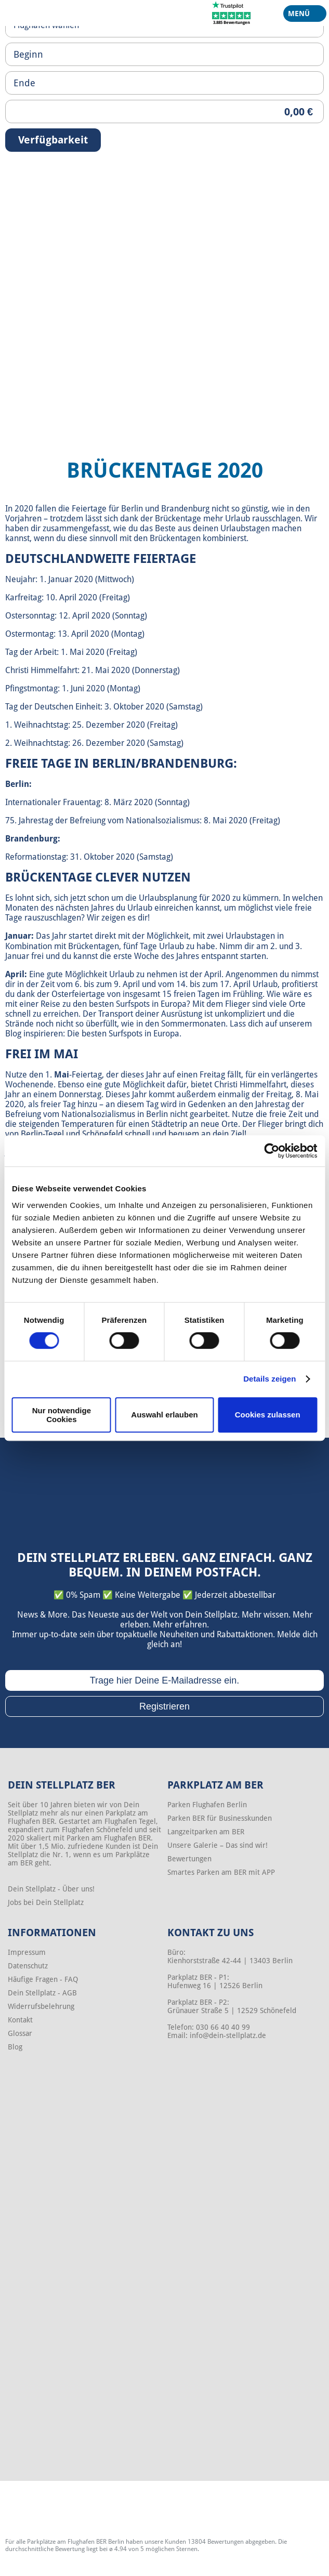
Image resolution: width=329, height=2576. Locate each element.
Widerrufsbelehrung (41, 2006)
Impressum (27, 1952)
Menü (301, 15)
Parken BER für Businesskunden (219, 1818)
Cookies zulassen (267, 1414)
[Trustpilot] (231, 12)
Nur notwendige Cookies (61, 1415)
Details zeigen (269, 1378)
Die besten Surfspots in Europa (123, 1034)
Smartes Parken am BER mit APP (221, 1872)
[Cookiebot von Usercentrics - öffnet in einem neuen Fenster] (271, 1151)
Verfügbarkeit (53, 140)
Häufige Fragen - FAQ (43, 1979)
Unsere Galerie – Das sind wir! (217, 1845)
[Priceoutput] (164, 111)
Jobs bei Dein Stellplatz (46, 1902)
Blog (15, 2047)
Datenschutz (28, 1966)
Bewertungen (189, 1859)
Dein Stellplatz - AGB (42, 1993)
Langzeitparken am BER (205, 1832)
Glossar (20, 2033)
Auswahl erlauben (164, 1414)
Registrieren (164, 1706)
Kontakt (20, 2020)
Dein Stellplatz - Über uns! (51, 1889)
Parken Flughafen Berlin (207, 1804)
